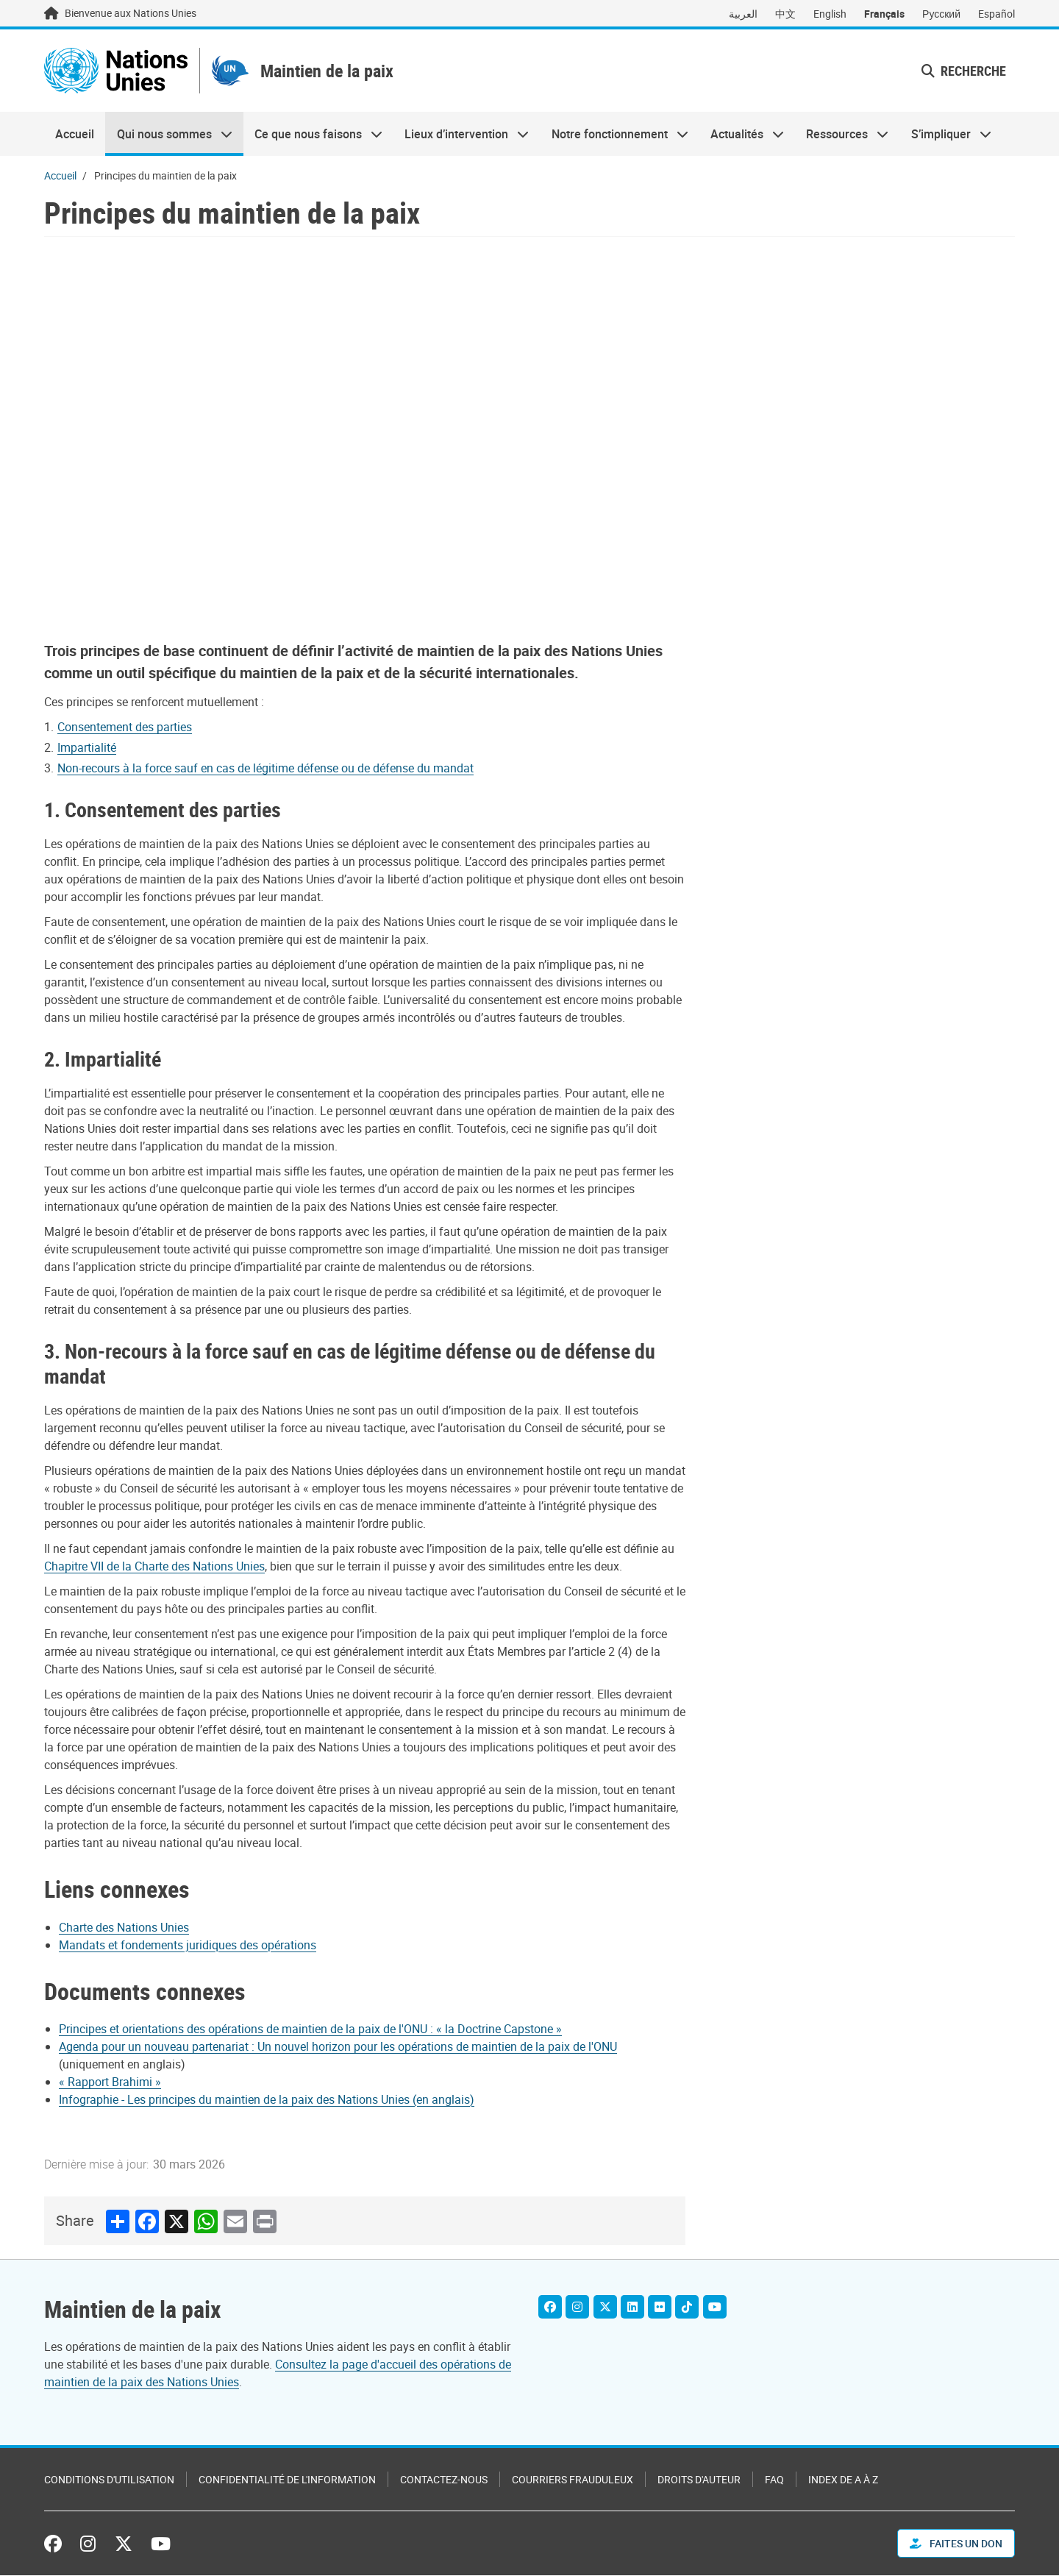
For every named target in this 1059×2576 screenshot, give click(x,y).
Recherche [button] (963, 72)
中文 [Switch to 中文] (785, 14)
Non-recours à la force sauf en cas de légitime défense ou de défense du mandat (265, 771)
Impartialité (86, 750)
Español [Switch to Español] (996, 14)
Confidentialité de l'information (287, 2480)
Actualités (741, 137)
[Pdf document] (320, 2032)
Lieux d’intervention (461, 137)
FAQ (774, 2480)
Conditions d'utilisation (109, 2480)
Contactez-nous (444, 2480)
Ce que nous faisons (312, 137)
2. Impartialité (102, 1061)
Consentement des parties (124, 730)
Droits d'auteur (699, 2480)
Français (884, 14)
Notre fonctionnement (614, 137)
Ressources (841, 137)
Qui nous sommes (168, 137)
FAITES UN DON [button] (956, 2544)
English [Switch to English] (829, 14)
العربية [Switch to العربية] (743, 14)
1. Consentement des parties (162, 812)
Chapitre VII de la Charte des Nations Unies (154, 1569)
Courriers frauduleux (572, 2480)
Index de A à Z (843, 2480)
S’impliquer (945, 137)
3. (54, 1353)
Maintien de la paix (341, 72)
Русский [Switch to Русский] (941, 14)
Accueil (74, 137)
